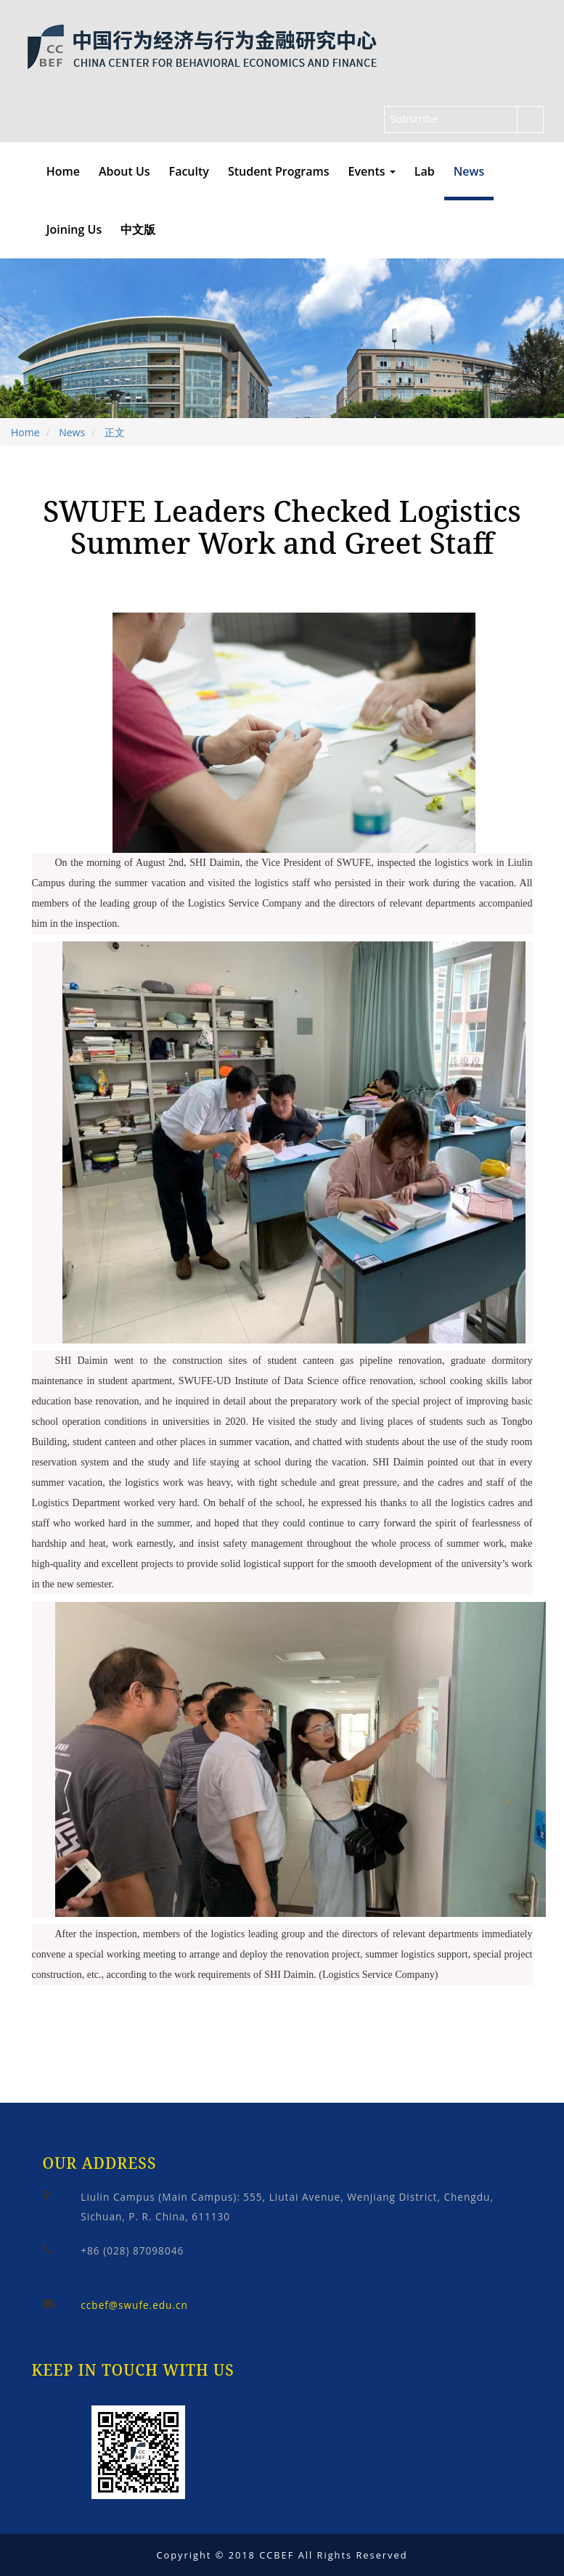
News (469, 171)
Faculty (189, 171)
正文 (115, 432)
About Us (124, 171)
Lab (424, 171)
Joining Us (74, 229)
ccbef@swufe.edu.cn (134, 2305)
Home (63, 171)
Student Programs (279, 171)
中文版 (137, 229)
